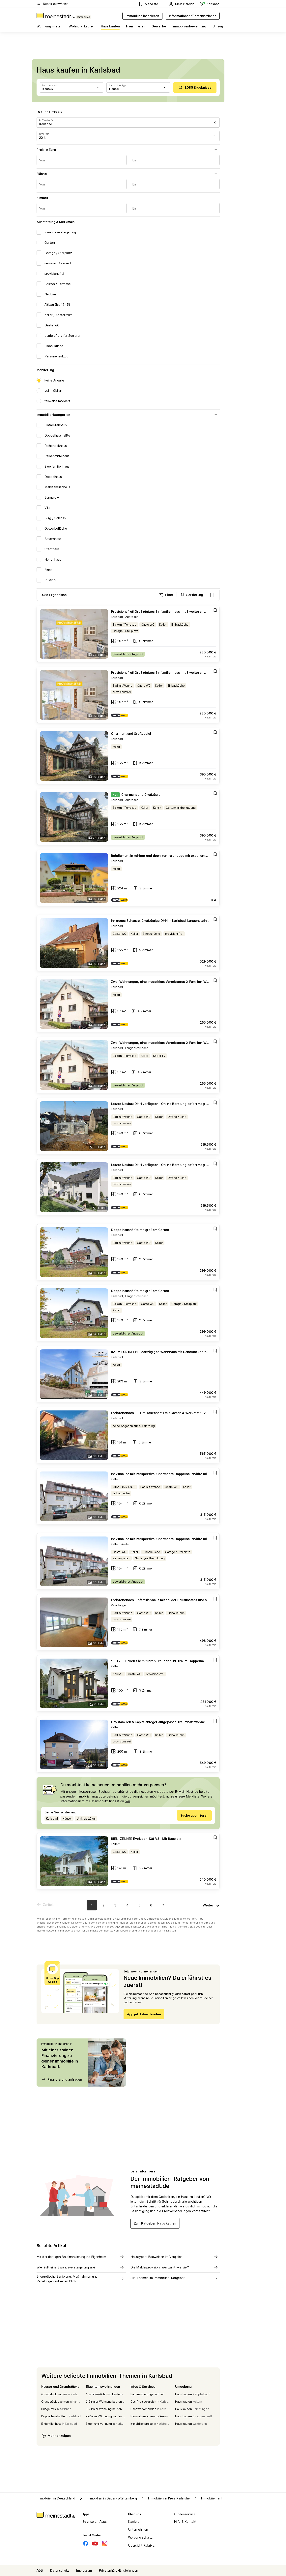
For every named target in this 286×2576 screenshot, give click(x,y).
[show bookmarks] (212, 594)
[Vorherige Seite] (45, 1904)
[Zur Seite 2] (104, 1905)
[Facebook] (85, 2543)
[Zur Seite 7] (163, 1905)
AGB (40, 2570)
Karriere (133, 2522)
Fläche (128, 174)
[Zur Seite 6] (151, 1905)
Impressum (84, 2570)
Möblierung (128, 370)
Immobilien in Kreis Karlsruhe (165, 2498)
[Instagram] (104, 2543)
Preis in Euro (128, 149)
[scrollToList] (194, 87)
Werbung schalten (141, 2537)
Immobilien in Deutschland (56, 2498)
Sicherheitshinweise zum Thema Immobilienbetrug (180, 1922)
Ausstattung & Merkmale (128, 222)
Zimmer (128, 198)
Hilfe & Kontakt (185, 2522)
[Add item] (215, 610)
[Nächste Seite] (211, 1905)
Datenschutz (59, 2570)
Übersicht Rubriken (142, 2545)
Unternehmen (138, 2529)
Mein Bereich (181, 4)
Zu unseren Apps (94, 2522)
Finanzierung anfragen (61, 2079)
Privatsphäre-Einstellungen (118, 2570)
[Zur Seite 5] (139, 1905)
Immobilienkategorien (128, 414)
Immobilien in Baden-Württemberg (108, 2498)
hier (127, 1801)
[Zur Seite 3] (115, 1905)
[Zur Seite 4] (127, 1905)
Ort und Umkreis (128, 112)
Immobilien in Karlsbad (213, 2498)
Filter (166, 594)
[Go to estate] (128, 634)
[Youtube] (95, 2543)
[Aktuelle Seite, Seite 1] (92, 1905)
